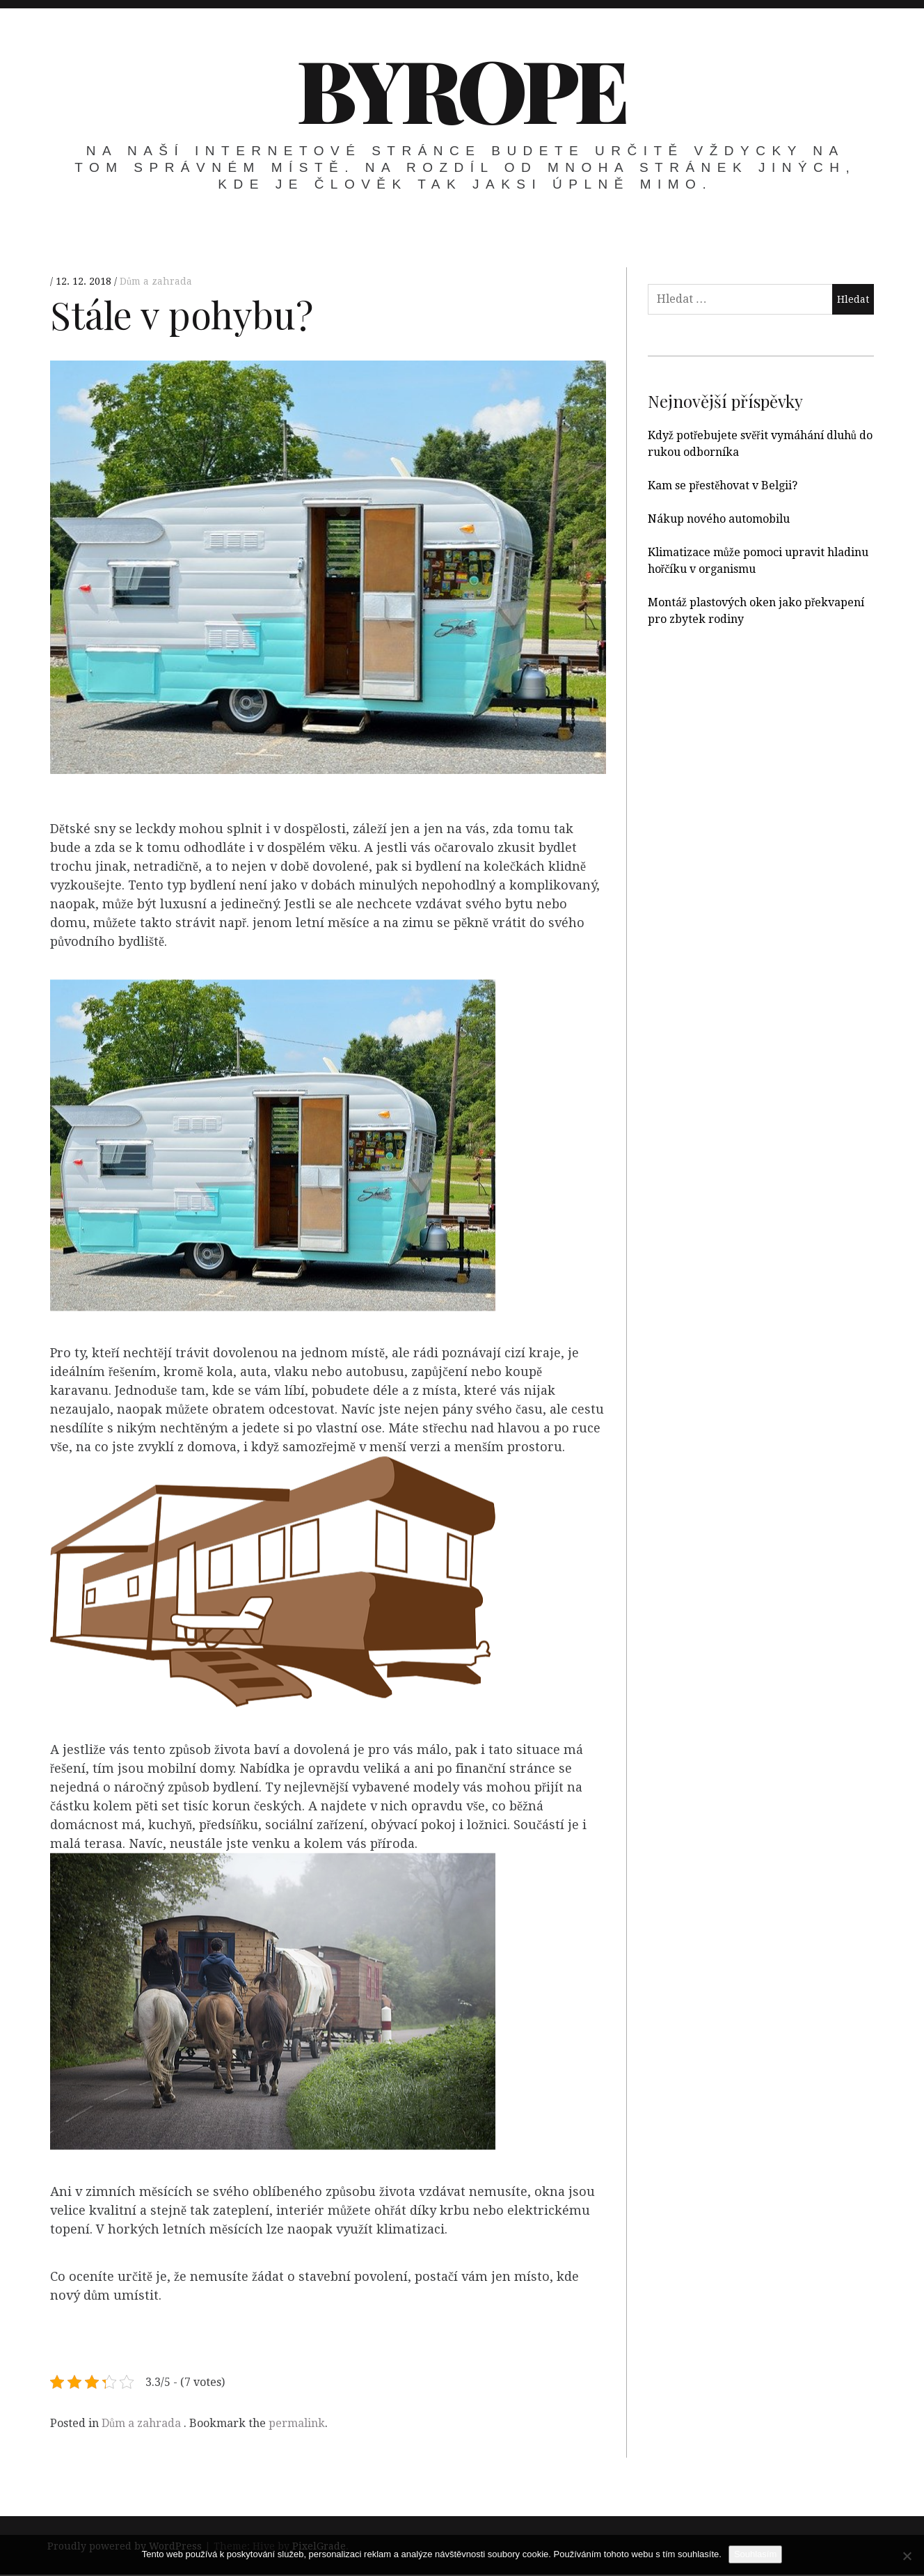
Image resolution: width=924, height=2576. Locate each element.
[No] (907, 2556)
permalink (297, 2423)
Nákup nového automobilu (719, 519)
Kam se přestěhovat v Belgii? (722, 485)
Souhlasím (755, 2554)
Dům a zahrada (156, 281)
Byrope (460, 88)
